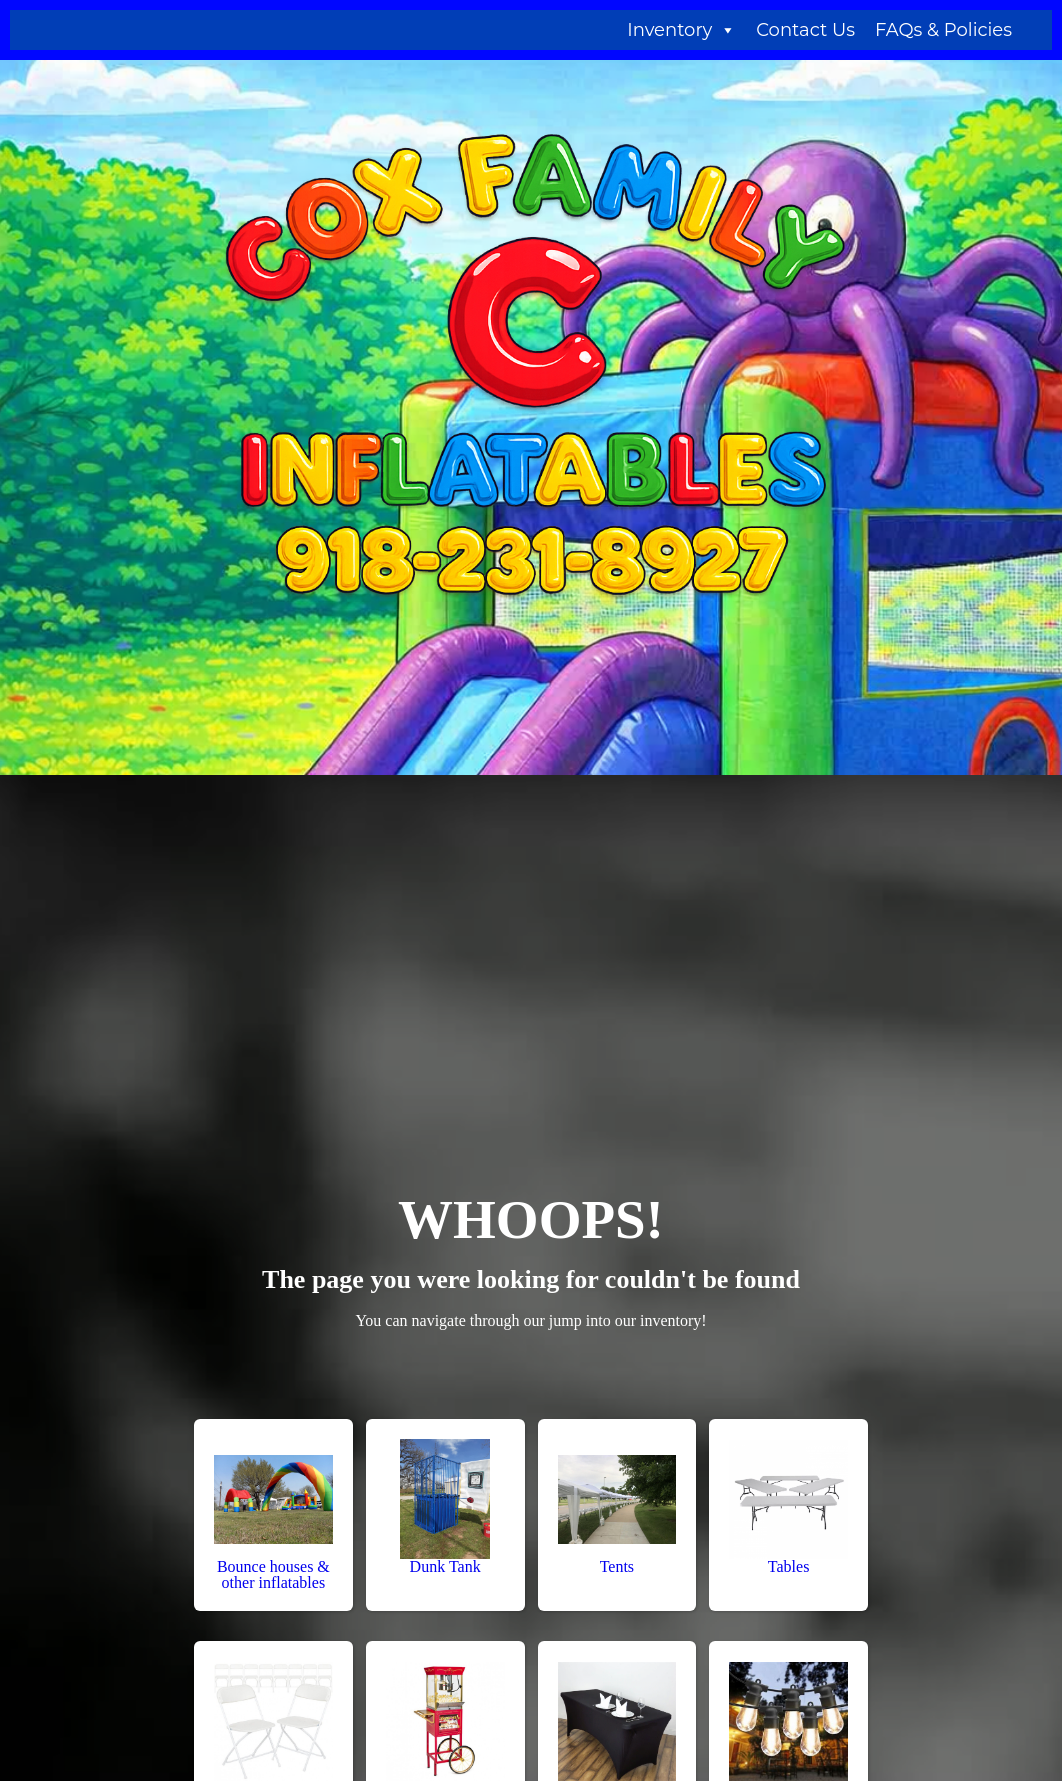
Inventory (681, 30)
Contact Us (805, 30)
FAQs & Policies (943, 30)
